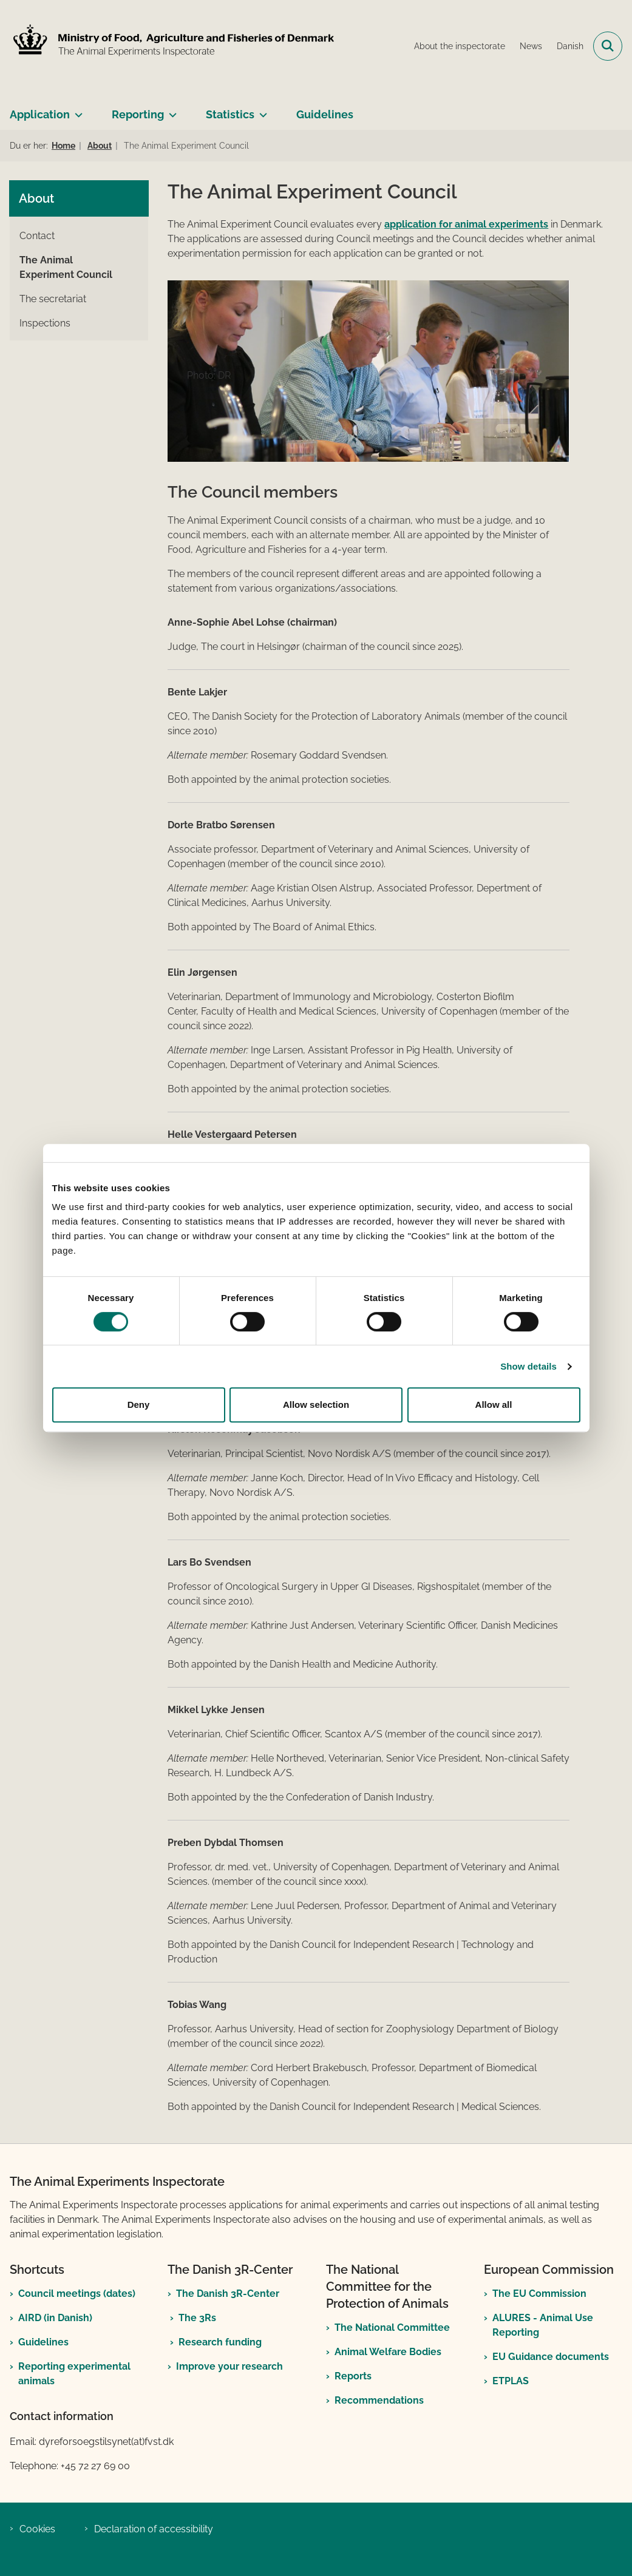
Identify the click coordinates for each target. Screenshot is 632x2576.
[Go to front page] (172, 45)
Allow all (493, 1404)
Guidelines (324, 114)
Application (40, 114)
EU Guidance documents (550, 2356)
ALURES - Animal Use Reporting (542, 2325)
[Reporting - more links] (170, 110)
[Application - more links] (76, 110)
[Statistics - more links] (260, 110)
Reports (353, 2376)
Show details (528, 1366)
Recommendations (379, 2400)
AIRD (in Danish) (55, 2318)
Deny (138, 1404)
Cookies (37, 2529)
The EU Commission (539, 2293)
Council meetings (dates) (76, 2293)
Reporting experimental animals (74, 2374)
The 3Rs (197, 2318)
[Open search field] (607, 46)
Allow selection (316, 1404)
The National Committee (392, 2327)
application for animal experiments (466, 224)
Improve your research (229, 2366)
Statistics (230, 114)
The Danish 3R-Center (227, 2293)
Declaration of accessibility (153, 2529)
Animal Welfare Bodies (388, 2352)
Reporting (138, 114)
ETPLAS (510, 2381)
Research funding (220, 2342)
